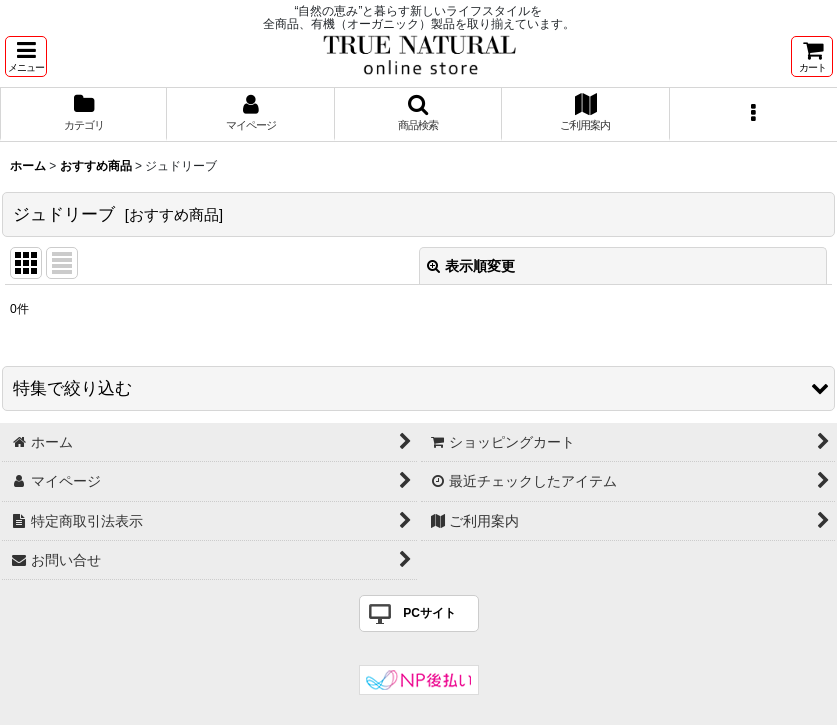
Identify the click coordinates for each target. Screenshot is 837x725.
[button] (26, 56)
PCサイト (429, 613)
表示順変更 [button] (471, 266)
